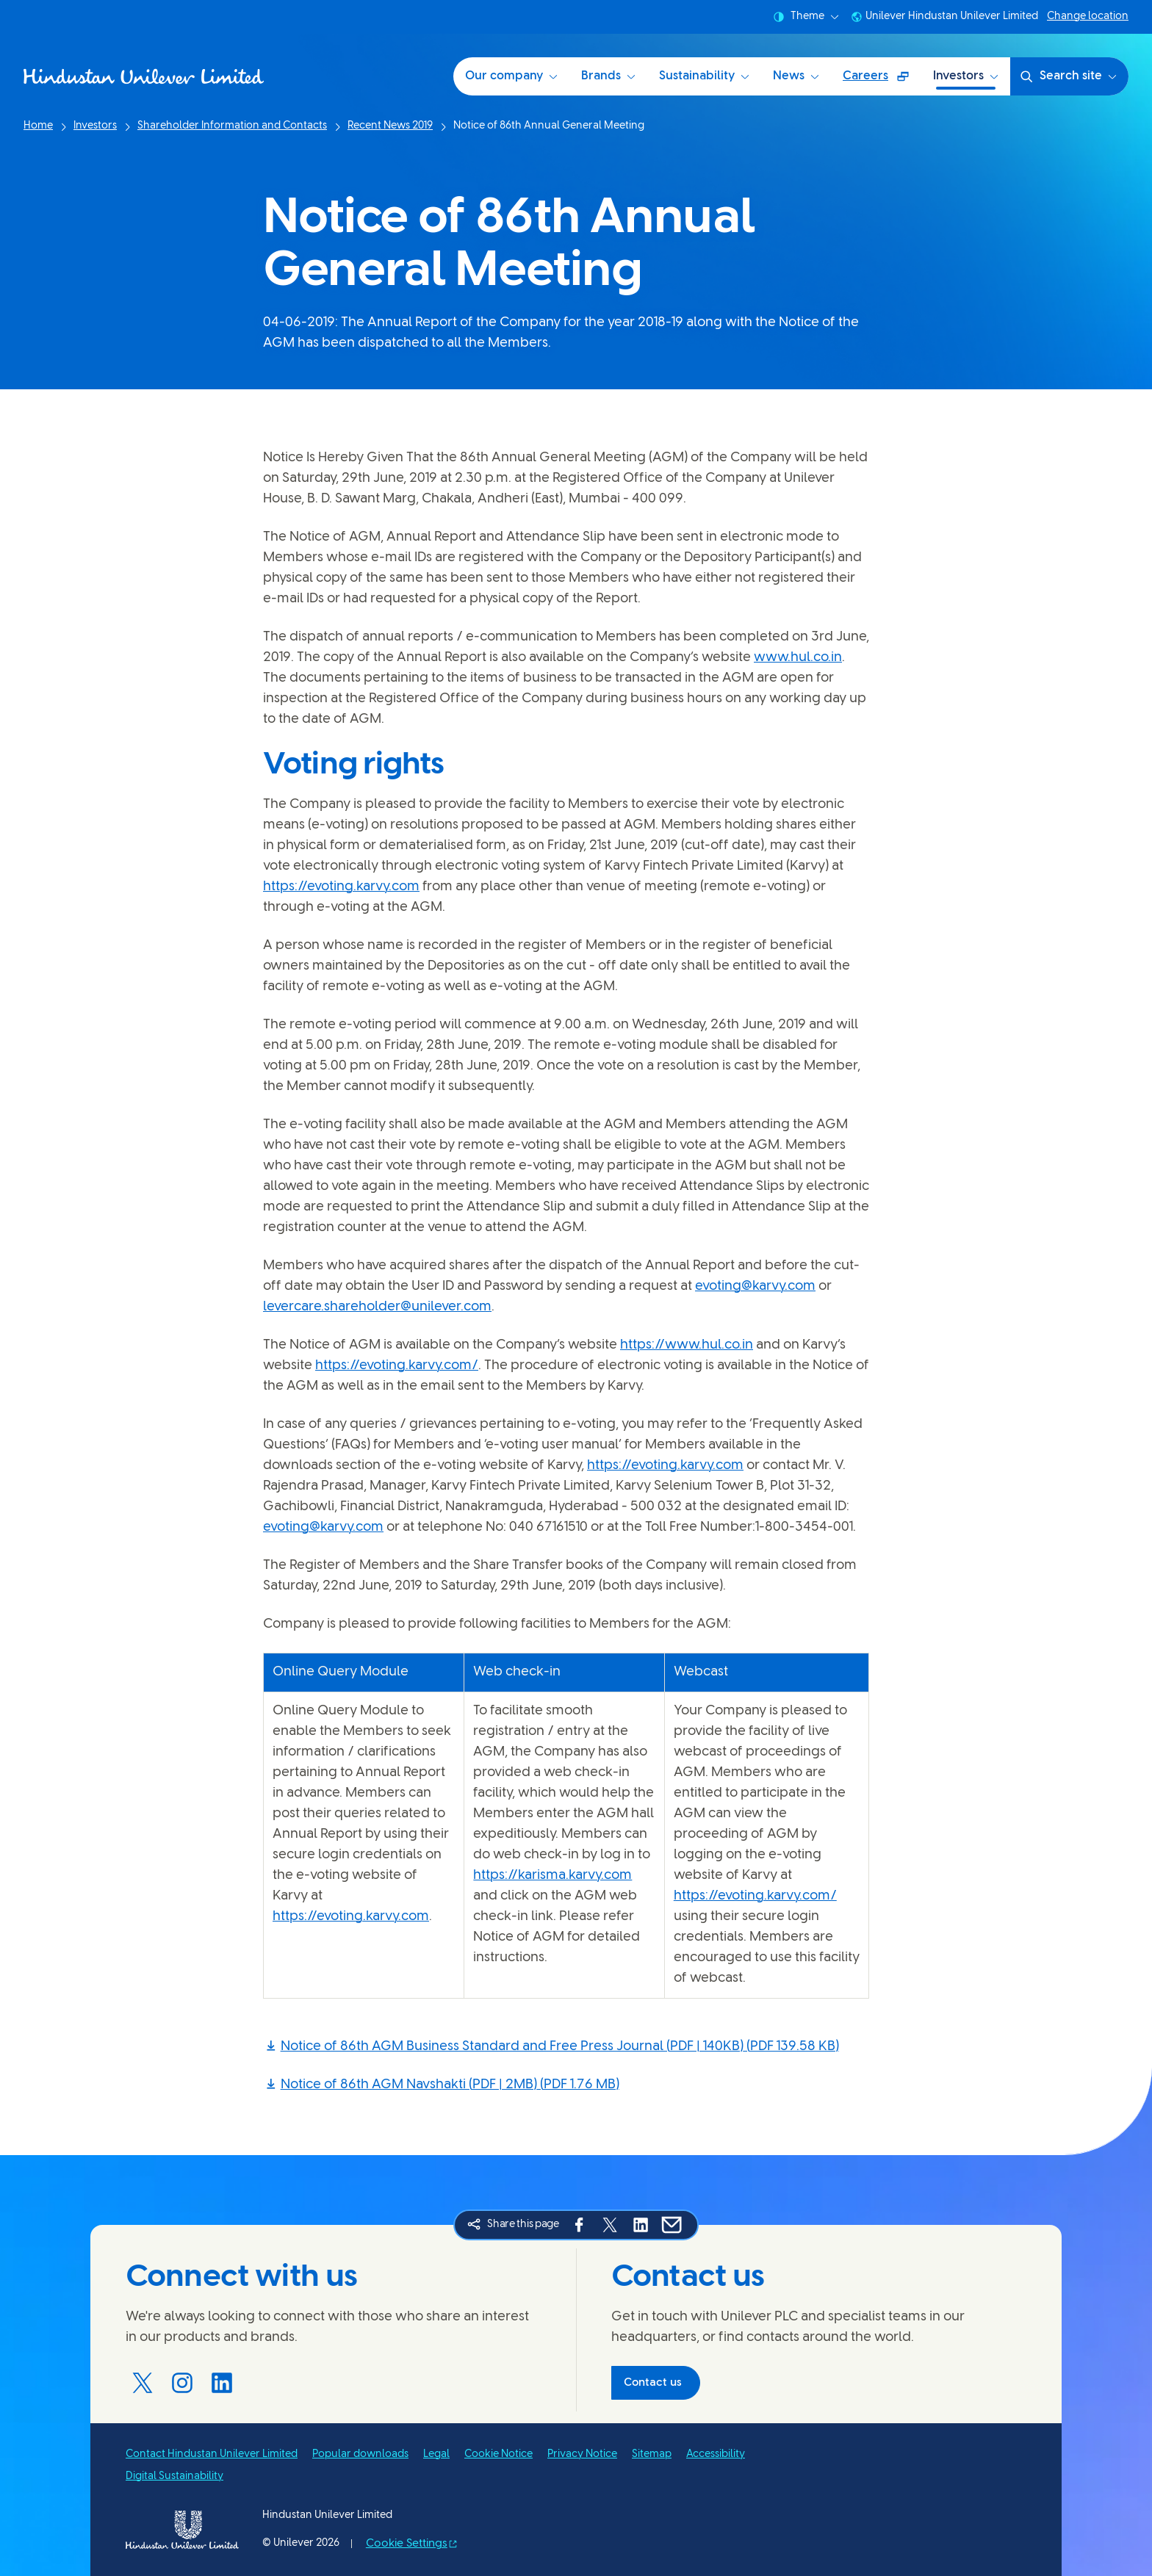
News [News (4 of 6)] (796, 76)
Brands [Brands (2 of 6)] (608, 76)
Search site (1068, 76)
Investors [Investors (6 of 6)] (965, 76)
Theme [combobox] (806, 17)
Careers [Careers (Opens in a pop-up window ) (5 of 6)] (881, 81)
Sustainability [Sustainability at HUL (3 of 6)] (704, 76)
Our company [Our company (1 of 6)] (511, 76)
